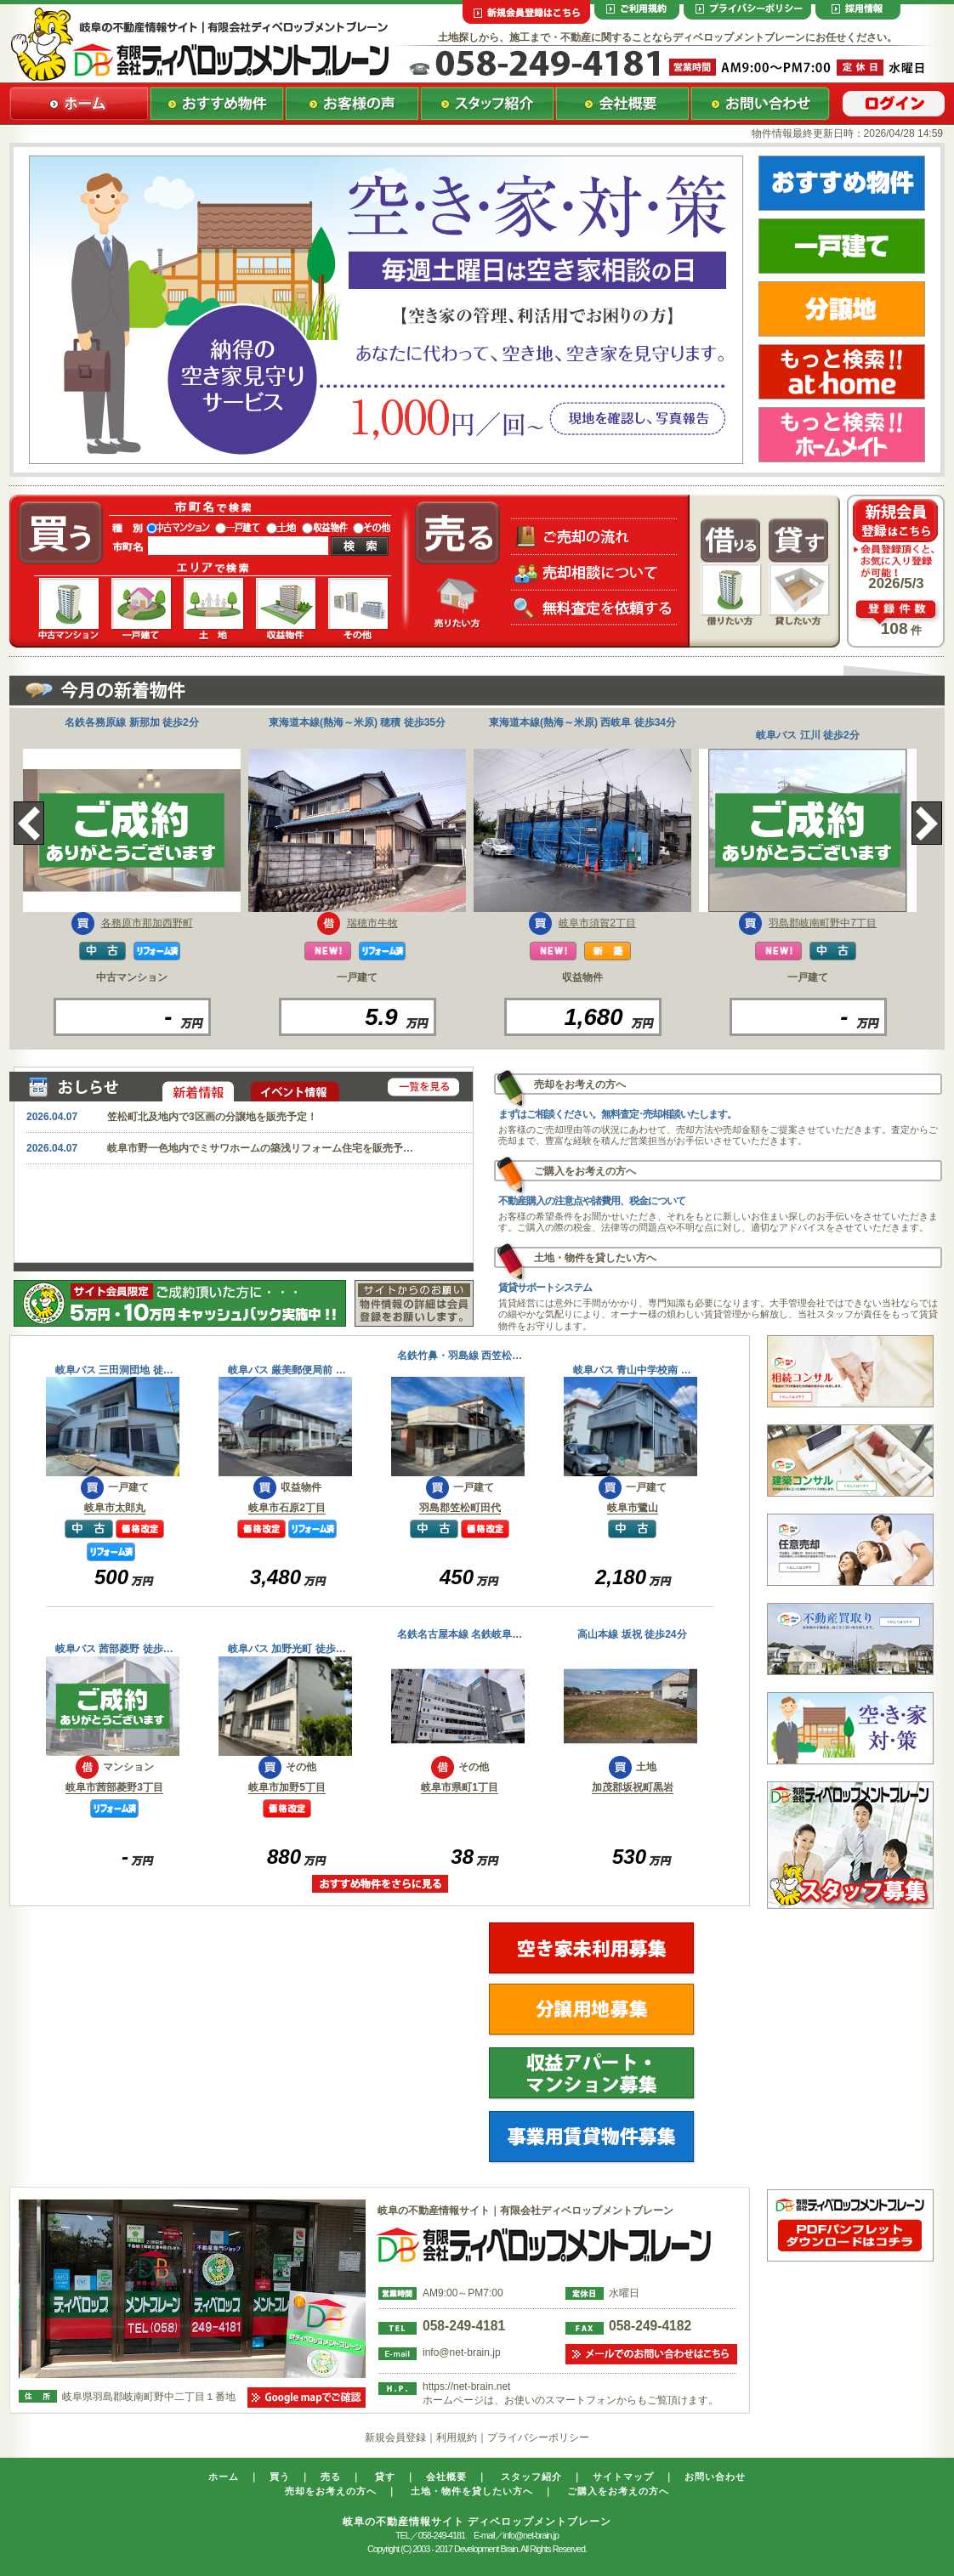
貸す (385, 2476)
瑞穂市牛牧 (372, 923)
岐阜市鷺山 (632, 1508)
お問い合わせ (715, 2476)
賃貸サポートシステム (545, 1288)
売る (331, 2476)
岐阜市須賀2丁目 (597, 923)
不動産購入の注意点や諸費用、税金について (591, 1201)
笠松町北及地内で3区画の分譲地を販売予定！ (212, 1117)
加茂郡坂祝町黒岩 (632, 1787)
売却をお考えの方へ (331, 2491)
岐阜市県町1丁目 (459, 1787)
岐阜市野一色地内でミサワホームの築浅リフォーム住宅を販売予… (260, 1148)
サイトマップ (623, 2476)
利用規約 (456, 2437)
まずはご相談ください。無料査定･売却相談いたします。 (617, 1114)
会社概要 (446, 2476)
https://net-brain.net (466, 2386)
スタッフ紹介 (531, 2476)
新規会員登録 (395, 2437)
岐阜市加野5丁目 (287, 1787)
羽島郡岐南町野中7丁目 (823, 923)
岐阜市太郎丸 (114, 1508)
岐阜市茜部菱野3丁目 (114, 1787)
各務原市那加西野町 (147, 923)
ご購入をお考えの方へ (618, 2491)
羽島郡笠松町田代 (460, 1508)
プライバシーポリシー (538, 2437)
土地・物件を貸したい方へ (472, 2491)
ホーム (223, 2476)
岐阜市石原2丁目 (287, 1508)
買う (280, 2476)
